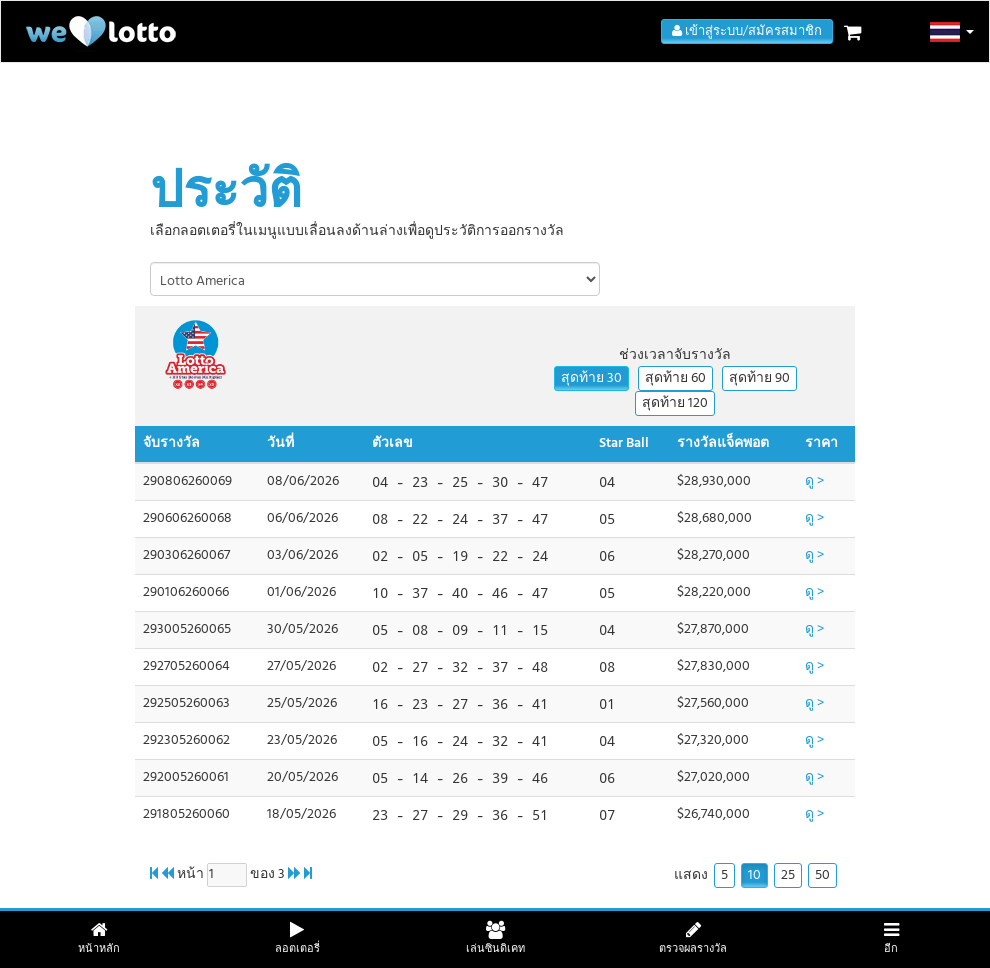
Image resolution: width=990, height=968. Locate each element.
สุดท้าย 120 (675, 403)
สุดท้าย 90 (759, 378)
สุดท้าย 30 (591, 378)
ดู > (814, 481)
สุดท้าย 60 (675, 378)
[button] (952, 32)
